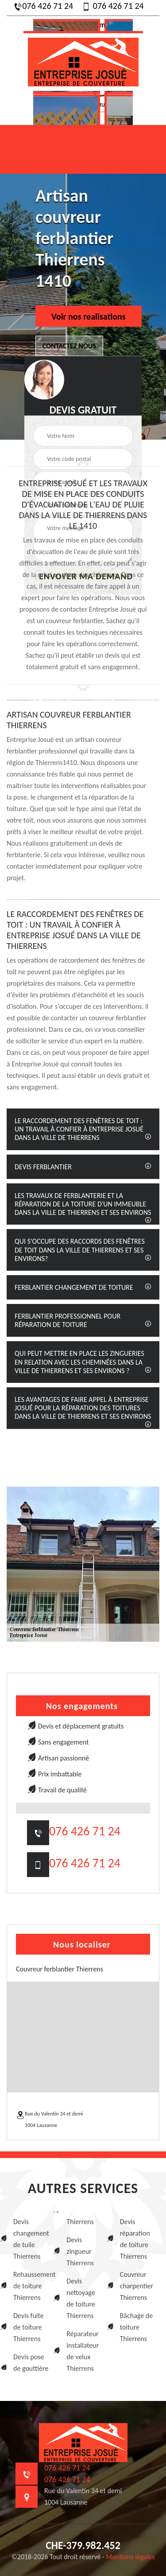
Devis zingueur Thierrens (79, 2251)
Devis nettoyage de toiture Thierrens (80, 2298)
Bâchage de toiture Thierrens (136, 2327)
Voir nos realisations (88, 316)
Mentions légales (130, 2557)
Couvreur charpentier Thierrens (137, 2286)
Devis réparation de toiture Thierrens (135, 2238)
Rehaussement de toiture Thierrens (31, 2286)
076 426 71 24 (43, 5)
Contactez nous (69, 346)
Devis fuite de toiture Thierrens (28, 2327)
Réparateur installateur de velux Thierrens (82, 2351)
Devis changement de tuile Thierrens (31, 2238)
